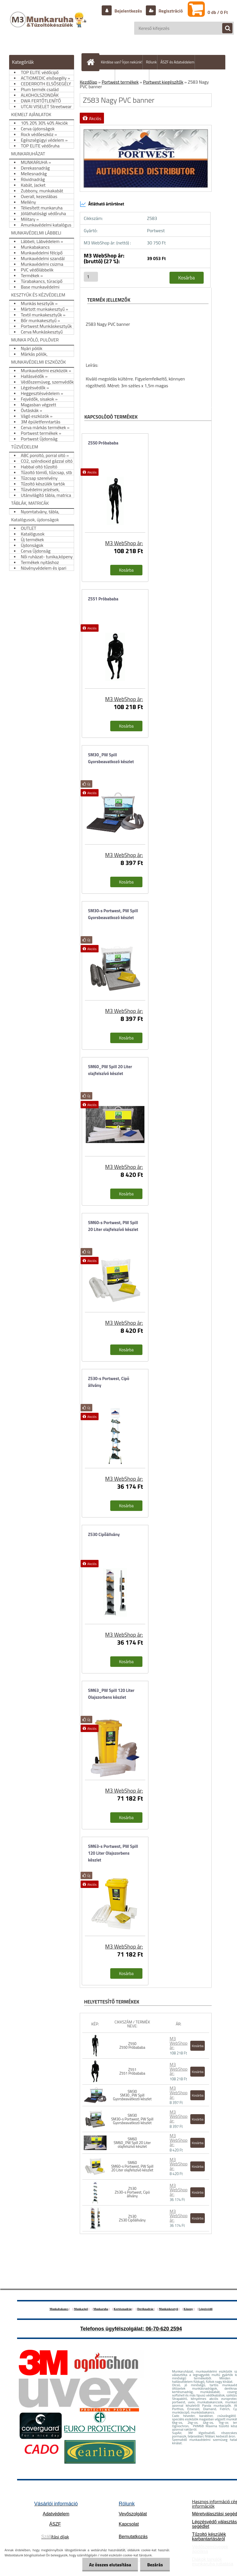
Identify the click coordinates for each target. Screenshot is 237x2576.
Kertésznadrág (123, 2309)
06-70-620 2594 (164, 2329)
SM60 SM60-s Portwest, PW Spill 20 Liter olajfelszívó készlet (132, 2166)
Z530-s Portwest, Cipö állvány (108, 1382)
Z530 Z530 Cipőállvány (132, 2218)
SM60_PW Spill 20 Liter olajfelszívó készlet (110, 1070)
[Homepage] (91, 62)
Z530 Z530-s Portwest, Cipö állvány (132, 2192)
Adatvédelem (56, 2513)
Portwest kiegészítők (163, 82)
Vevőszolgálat (133, 2513)
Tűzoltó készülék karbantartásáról (209, 2536)
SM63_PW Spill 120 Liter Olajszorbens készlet (111, 1693)
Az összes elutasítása (109, 2564)
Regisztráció (170, 10)
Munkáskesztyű (168, 2309)
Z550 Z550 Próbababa (132, 2045)
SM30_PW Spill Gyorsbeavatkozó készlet (111, 758)
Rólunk (151, 62)
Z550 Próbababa (103, 443)
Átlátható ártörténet (102, 204)
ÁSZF (55, 2524)
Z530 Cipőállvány (104, 1534)
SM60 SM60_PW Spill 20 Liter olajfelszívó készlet (132, 2142)
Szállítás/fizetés (102, 76)
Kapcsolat (129, 2524)
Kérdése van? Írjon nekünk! (121, 62)
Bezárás (155, 2564)
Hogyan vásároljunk (133, 76)
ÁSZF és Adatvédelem (177, 62)
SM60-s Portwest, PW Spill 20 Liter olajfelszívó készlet (113, 1226)
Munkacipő (81, 2309)
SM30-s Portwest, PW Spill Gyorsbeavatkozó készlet (113, 914)
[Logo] (49, 25)
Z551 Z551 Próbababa (132, 2071)
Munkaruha (100, 2309)
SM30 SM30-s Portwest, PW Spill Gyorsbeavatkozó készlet (132, 2119)
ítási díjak (55, 2536)
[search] (224, 28)
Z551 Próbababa (103, 599)
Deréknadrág (145, 2309)
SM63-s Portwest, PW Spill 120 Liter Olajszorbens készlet (113, 1853)
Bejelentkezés (128, 10)
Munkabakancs (59, 2309)
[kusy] (91, 277)
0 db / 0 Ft (218, 12)
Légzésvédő (206, 2309)
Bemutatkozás (133, 2536)
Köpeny (188, 2309)
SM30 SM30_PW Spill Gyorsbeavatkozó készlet (132, 2095)
